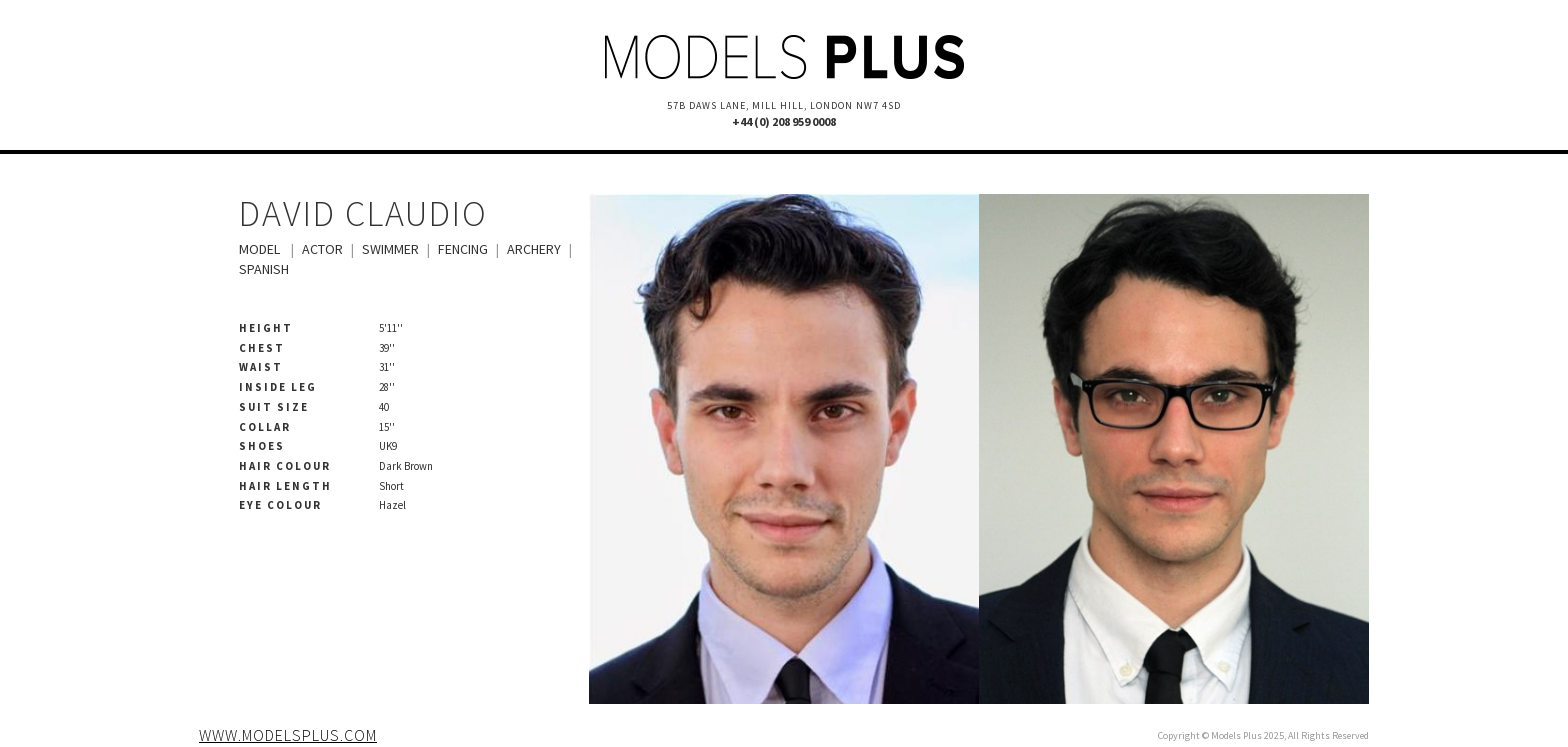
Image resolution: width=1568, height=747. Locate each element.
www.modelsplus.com (288, 735)
